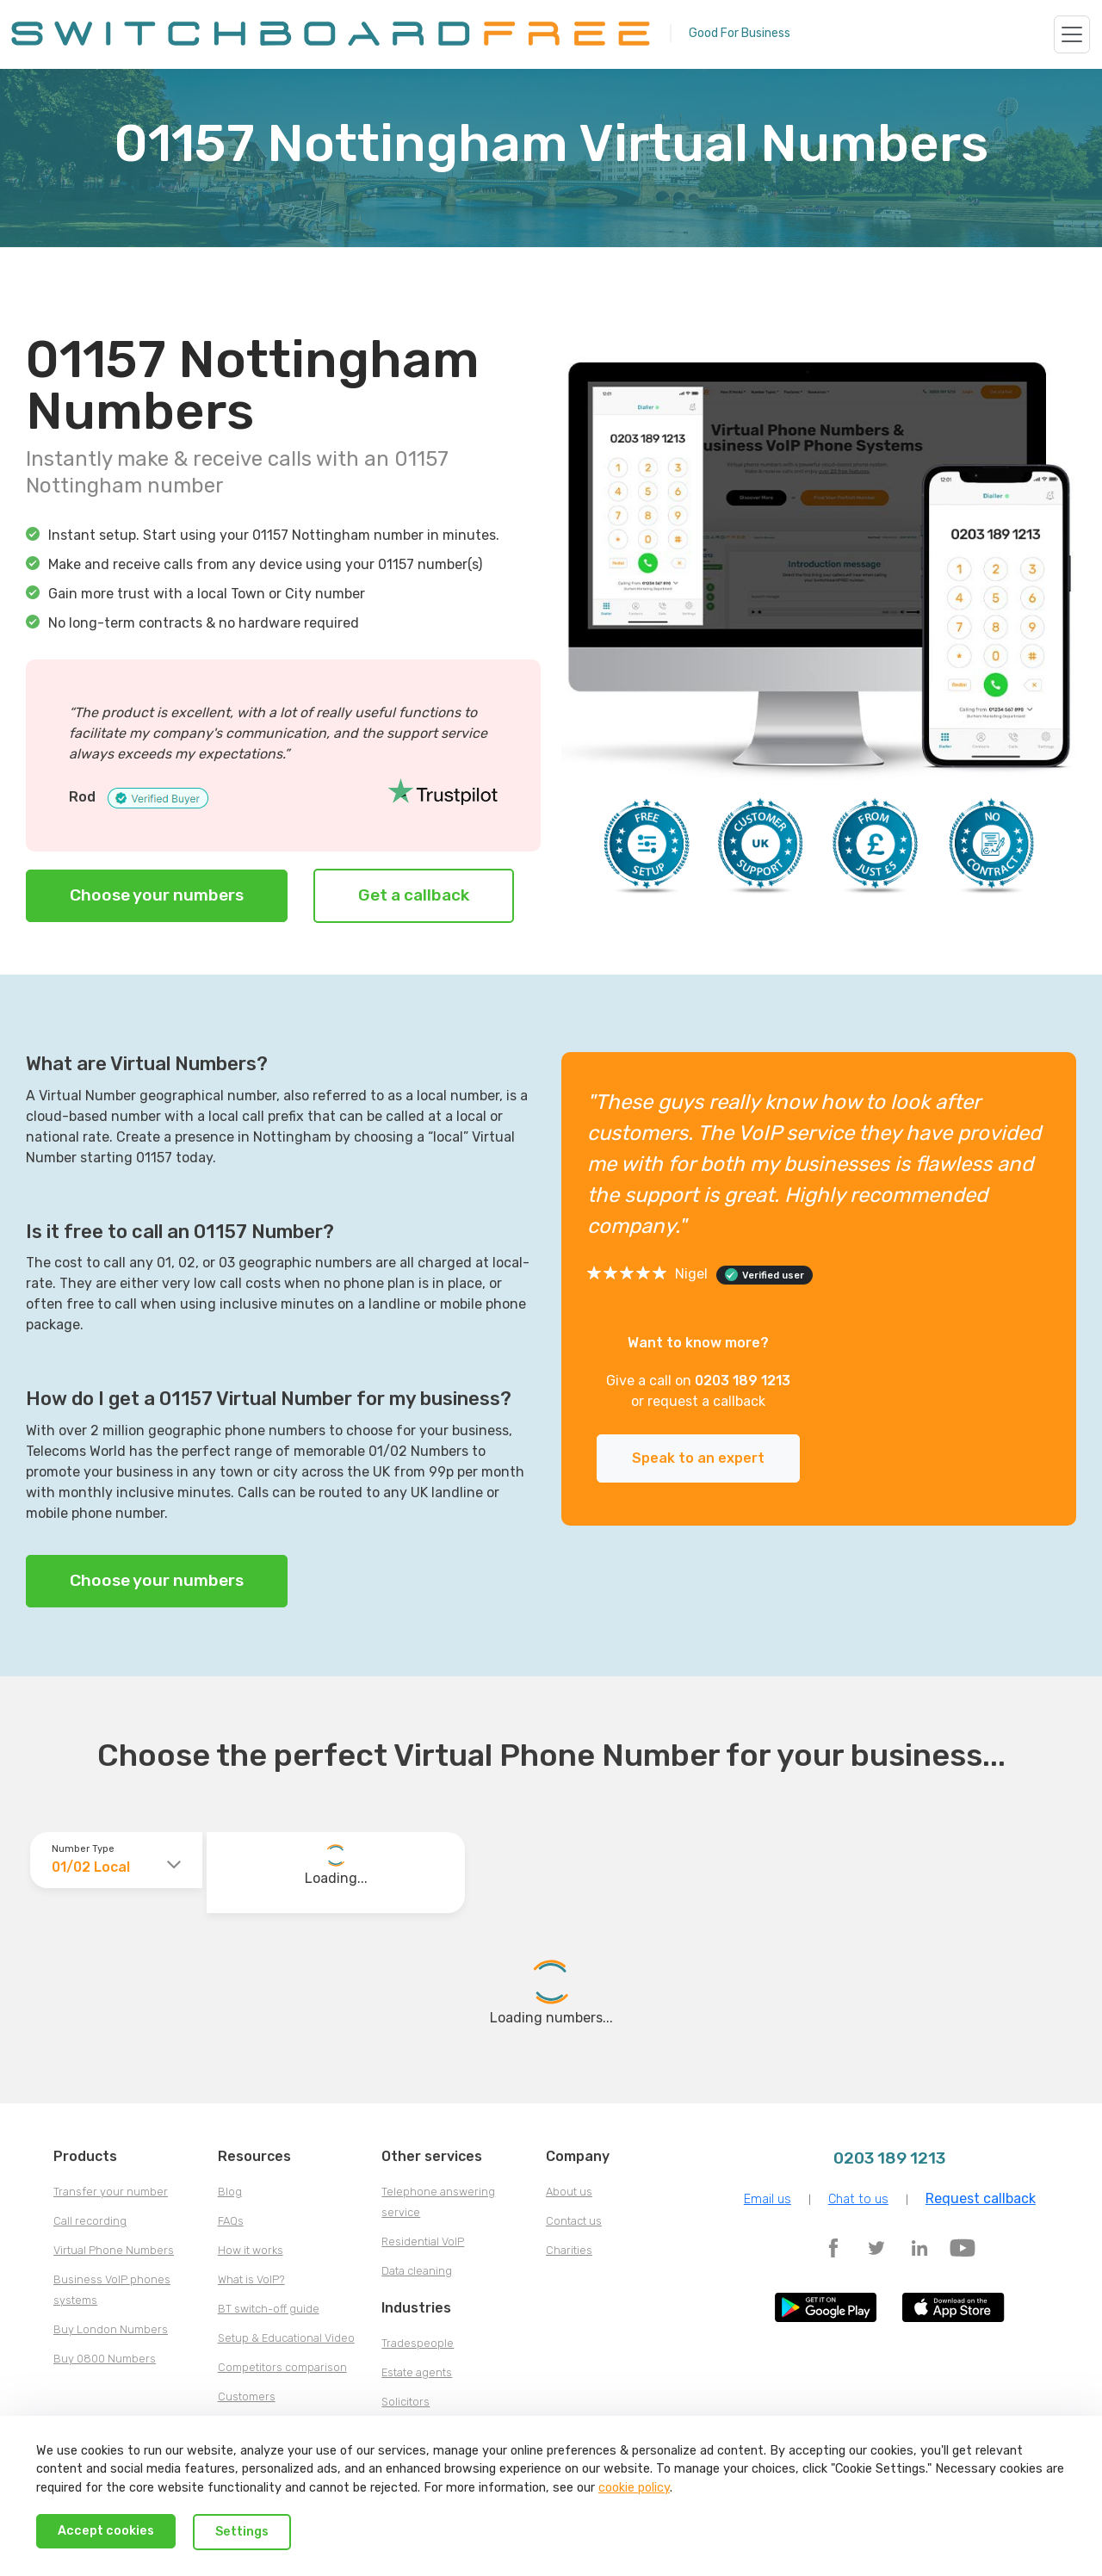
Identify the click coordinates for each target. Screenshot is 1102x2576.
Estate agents (416, 2372)
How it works (250, 2250)
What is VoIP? (251, 2279)
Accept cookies (106, 2530)
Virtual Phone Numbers (113, 2250)
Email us (767, 2199)
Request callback (981, 2198)
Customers (247, 2396)
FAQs (231, 2220)
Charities (569, 2250)
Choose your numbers (157, 895)
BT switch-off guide (268, 2308)
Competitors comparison (282, 2367)
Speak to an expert (698, 1458)
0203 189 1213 (742, 1380)
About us (569, 2191)
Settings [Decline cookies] (242, 2531)
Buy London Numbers (110, 2329)
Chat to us (858, 2199)
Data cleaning (416, 2270)
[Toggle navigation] (1072, 34)
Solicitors (405, 2401)
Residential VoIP (422, 2241)
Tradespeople (417, 2343)
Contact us (574, 2220)
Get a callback (413, 895)
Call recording (90, 2220)
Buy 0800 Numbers (104, 2358)
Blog (230, 2191)
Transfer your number (110, 2191)
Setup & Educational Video (286, 2337)
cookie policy (634, 2487)
